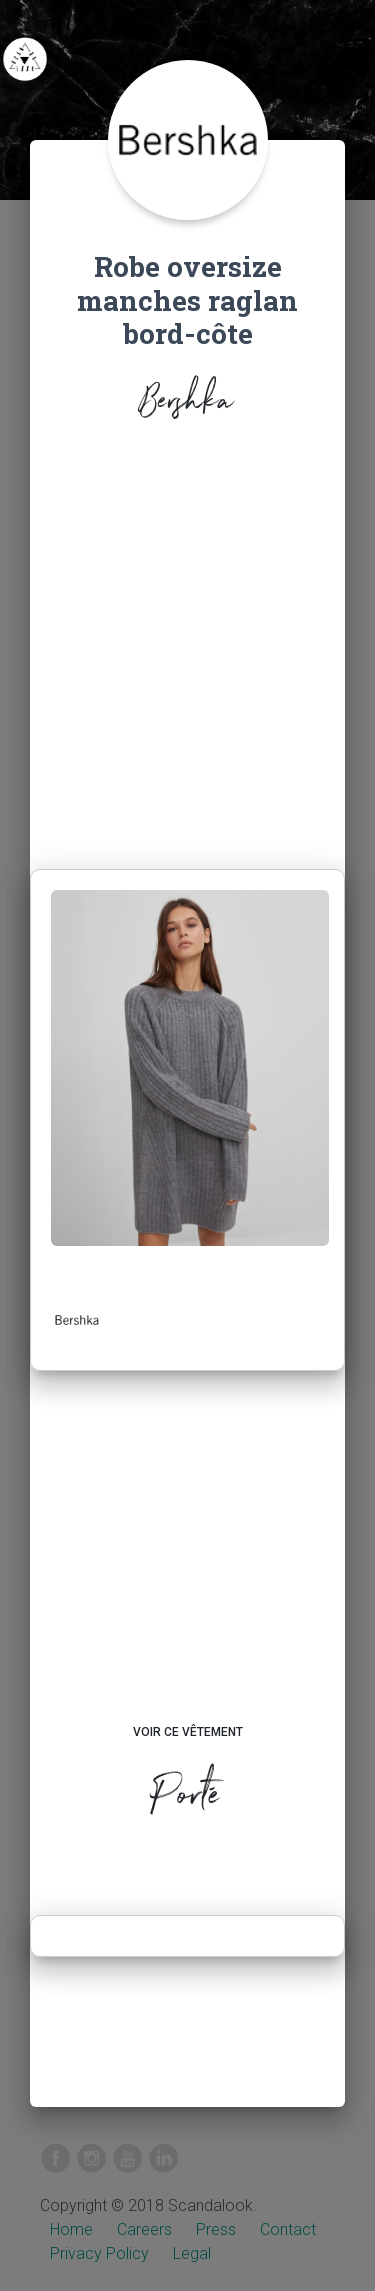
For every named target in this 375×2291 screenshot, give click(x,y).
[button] (77, 1320)
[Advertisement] (187, 650)
